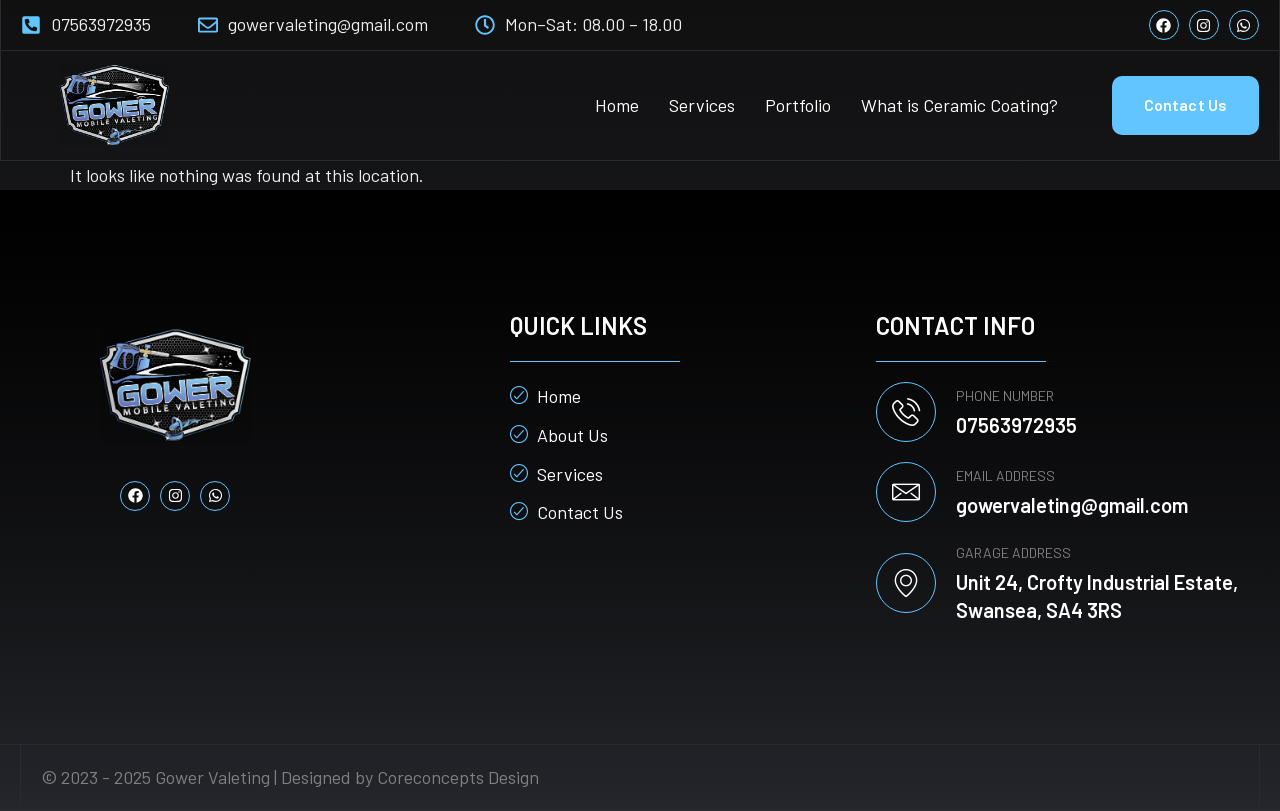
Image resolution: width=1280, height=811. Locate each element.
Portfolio (798, 105)
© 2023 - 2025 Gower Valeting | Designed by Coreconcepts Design (290, 777)
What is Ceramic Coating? (959, 105)
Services (702, 105)
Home (617, 105)
